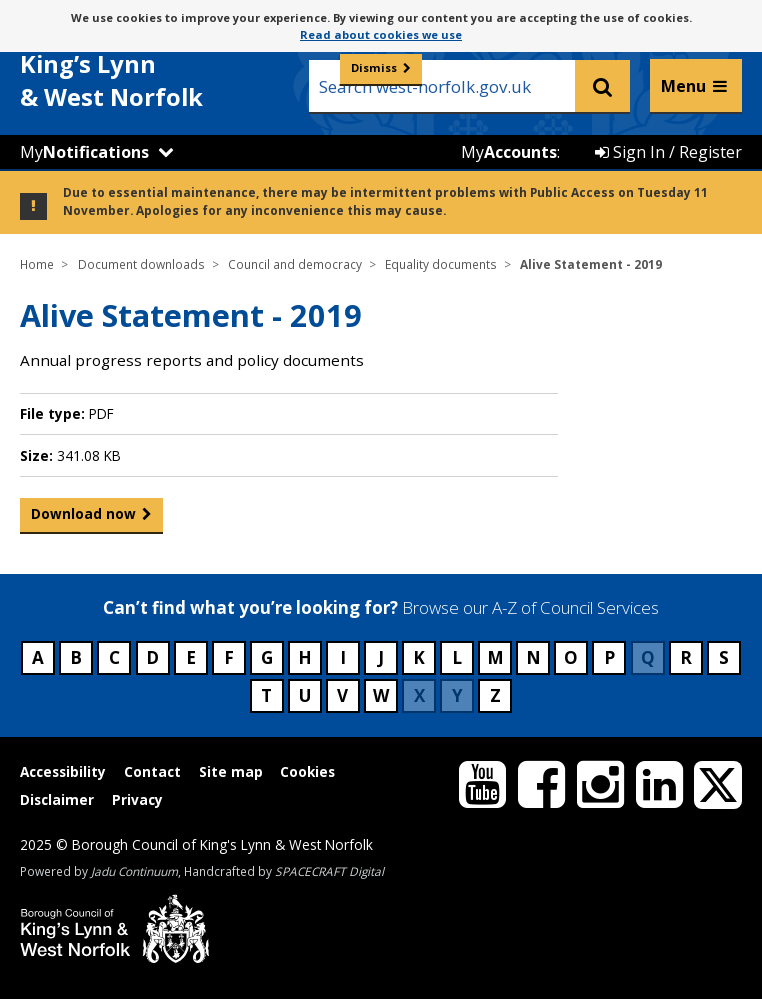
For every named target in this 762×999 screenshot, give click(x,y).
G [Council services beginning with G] (267, 657)
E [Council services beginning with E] (191, 657)
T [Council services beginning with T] (266, 695)
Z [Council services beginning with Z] (495, 695)
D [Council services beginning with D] (152, 657)
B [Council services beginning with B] (76, 657)
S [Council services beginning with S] (724, 657)
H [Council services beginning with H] (305, 657)
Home (37, 264)
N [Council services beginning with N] (533, 657)
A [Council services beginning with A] (38, 657)
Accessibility (63, 771)
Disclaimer (57, 799)
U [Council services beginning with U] (305, 695)
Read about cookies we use (381, 34)
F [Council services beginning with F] (229, 657)
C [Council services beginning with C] (114, 657)
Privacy (137, 799)
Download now (83, 518)
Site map (231, 771)
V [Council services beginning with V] (342, 695)
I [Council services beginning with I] (343, 657)
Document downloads (141, 264)
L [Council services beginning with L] (457, 657)
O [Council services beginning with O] (571, 657)
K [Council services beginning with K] (419, 657)
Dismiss (374, 67)
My (84, 152)
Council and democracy (295, 264)
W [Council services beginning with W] (381, 695)
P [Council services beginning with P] (609, 657)
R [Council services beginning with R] (686, 657)
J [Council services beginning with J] (381, 657)
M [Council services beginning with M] (495, 657)
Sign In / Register (668, 152)
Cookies (307, 771)
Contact (152, 771)
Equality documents (441, 264)
